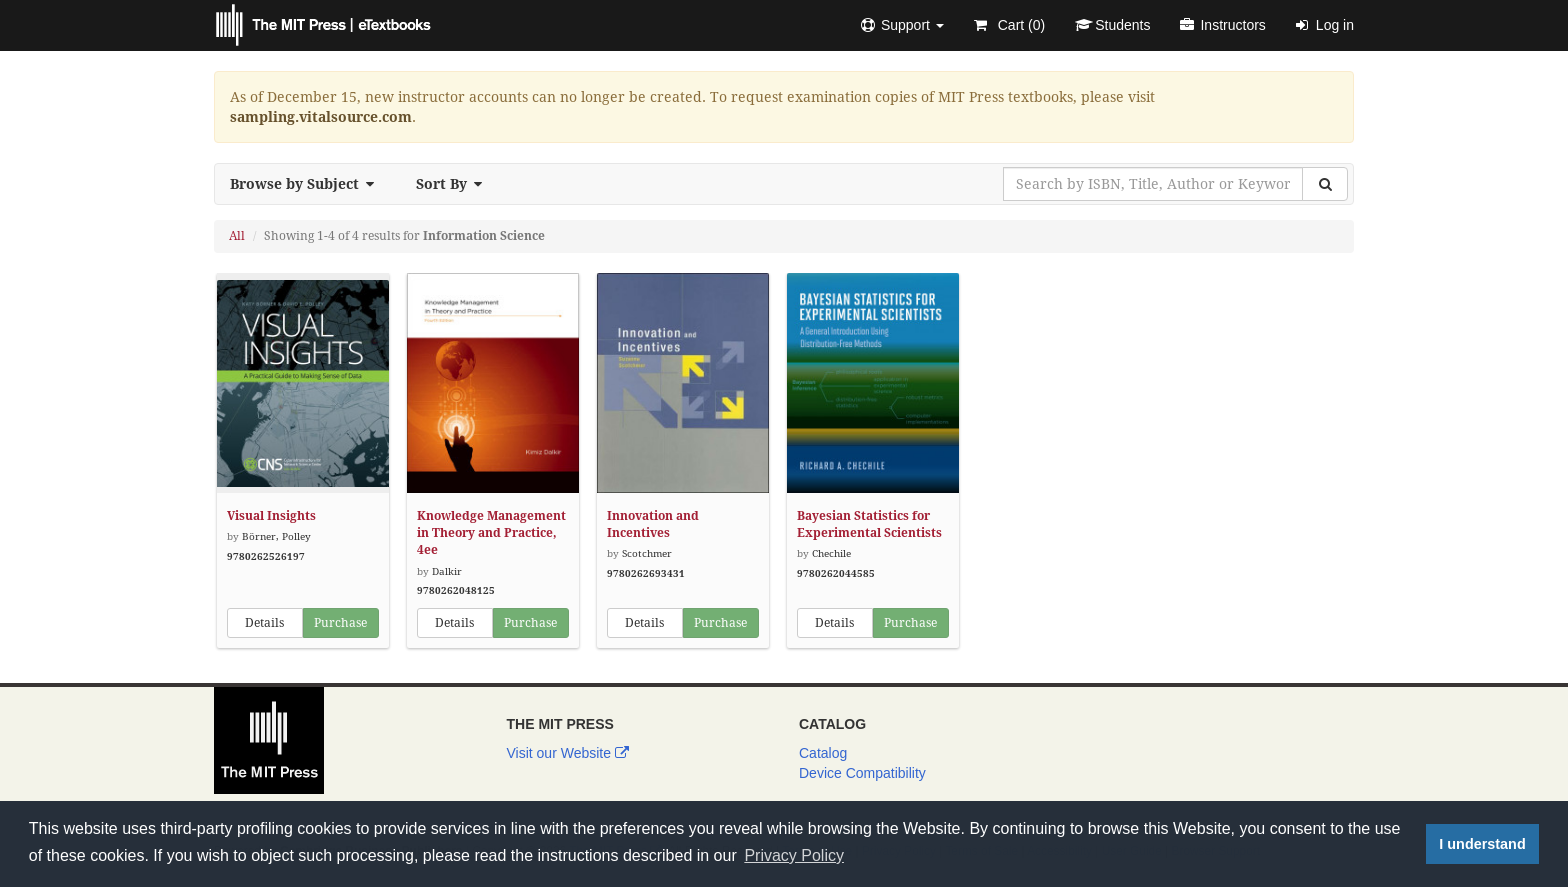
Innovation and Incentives (653, 524)
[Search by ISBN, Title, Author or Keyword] (1153, 184)
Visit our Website (568, 753)
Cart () (1009, 25)
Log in (1325, 25)
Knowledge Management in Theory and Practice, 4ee (491, 533)
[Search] (1325, 184)
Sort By (455, 184)
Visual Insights (271, 516)
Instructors (1222, 25)
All (237, 236)
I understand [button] (1482, 844)
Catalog (823, 753)
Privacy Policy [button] (794, 855)
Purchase (340, 623)
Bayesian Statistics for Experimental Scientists (869, 524)
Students (1112, 25)
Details (264, 623)
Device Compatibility (862, 773)
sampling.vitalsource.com (321, 117)
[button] (902, 25)
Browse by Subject (308, 184)
